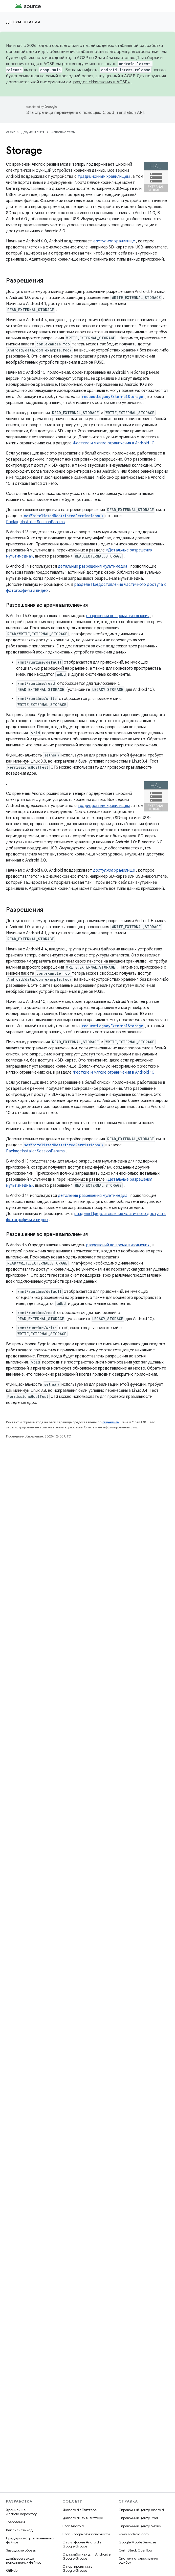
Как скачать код (19, 2530)
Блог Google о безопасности (86, 2534)
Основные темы (63, 132)
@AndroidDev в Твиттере (82, 2518)
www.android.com (134, 2534)
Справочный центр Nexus (140, 2526)
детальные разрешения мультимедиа (92, 566)
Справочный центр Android (141, 2510)
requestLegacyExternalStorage (112, 396)
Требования (15, 2522)
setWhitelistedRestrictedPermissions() (63, 515)
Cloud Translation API (123, 112)
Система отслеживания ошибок (138, 2560)
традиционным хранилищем (104, 176)
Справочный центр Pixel (138, 2518)
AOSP (10, 132)
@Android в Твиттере (79, 2510)
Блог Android (73, 2526)
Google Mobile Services (137, 2542)
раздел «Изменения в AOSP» (101, 82)
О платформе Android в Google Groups (81, 2544)
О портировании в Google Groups (77, 2568)
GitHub (11, 2570)
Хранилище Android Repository (21, 2512)
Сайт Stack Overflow (135, 2550)
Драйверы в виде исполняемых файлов (23, 2560)
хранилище (114, 241)
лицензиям (110, 1422)
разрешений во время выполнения (117, 615)
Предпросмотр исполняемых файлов (30, 2540)
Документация (23, 22)
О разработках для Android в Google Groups (86, 2556)
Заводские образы (21, 2550)
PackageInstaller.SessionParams (35, 521)
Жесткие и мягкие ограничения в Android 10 (114, 443)
